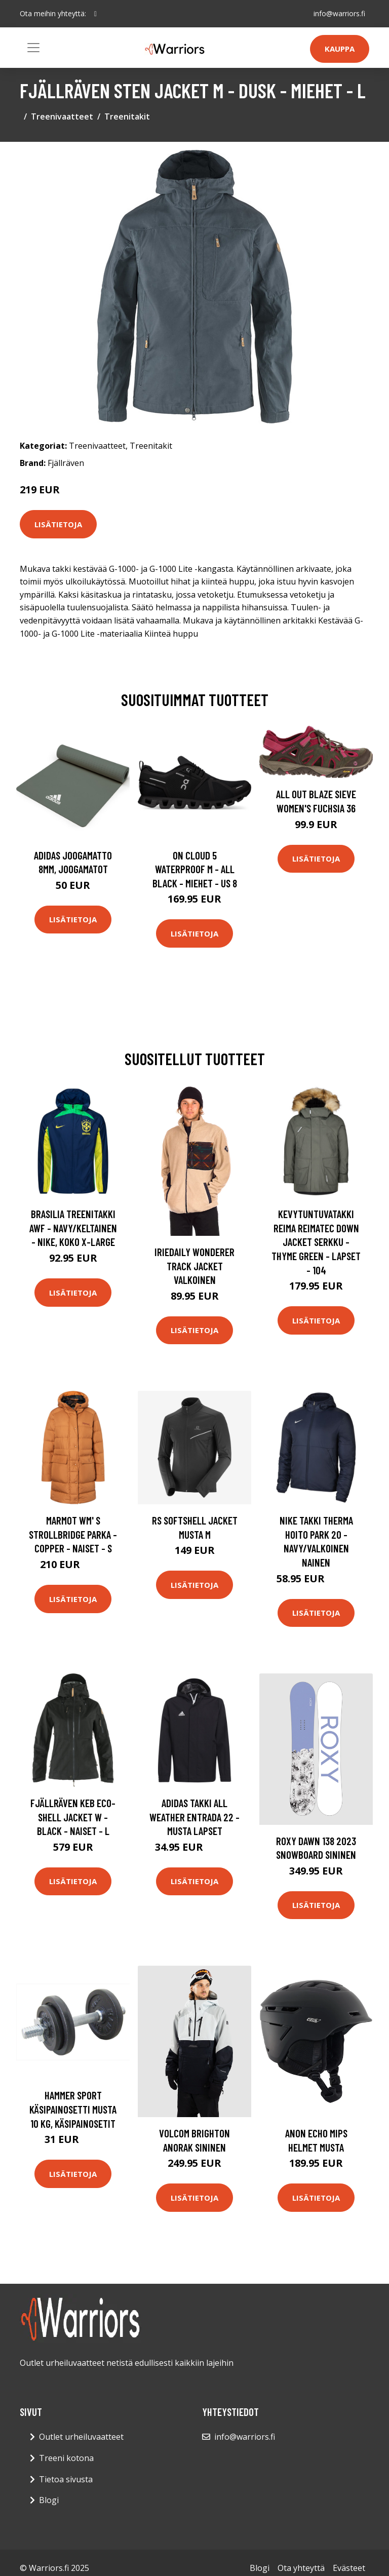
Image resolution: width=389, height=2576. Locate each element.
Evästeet (349, 2567)
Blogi (49, 2500)
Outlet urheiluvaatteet (81, 2436)
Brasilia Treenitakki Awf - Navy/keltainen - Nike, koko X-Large (73, 1227)
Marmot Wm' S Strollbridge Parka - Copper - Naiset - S (73, 1534)
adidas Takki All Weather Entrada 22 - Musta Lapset (194, 1817)
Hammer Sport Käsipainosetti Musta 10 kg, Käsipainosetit (72, 2109)
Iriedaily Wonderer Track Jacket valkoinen (194, 1265)
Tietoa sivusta (66, 2479)
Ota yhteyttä (301, 2567)
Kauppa (340, 49)
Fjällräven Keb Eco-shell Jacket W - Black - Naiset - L (72, 1817)
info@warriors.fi (339, 13)
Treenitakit (127, 116)
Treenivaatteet (62, 116)
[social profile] (95, 13)
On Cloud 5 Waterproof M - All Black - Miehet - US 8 (194, 869)
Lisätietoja (58, 524)
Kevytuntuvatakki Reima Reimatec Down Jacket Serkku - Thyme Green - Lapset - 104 (316, 1241)
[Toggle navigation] (33, 47)
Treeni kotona (66, 2458)
